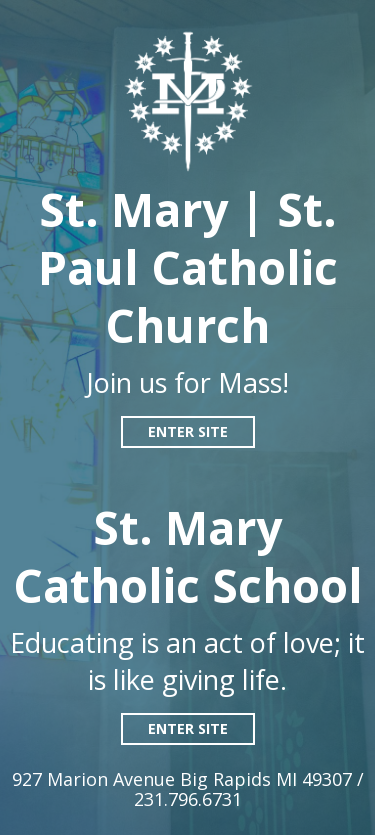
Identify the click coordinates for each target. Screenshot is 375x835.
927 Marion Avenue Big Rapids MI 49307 (184, 779)
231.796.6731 (188, 799)
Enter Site (188, 431)
